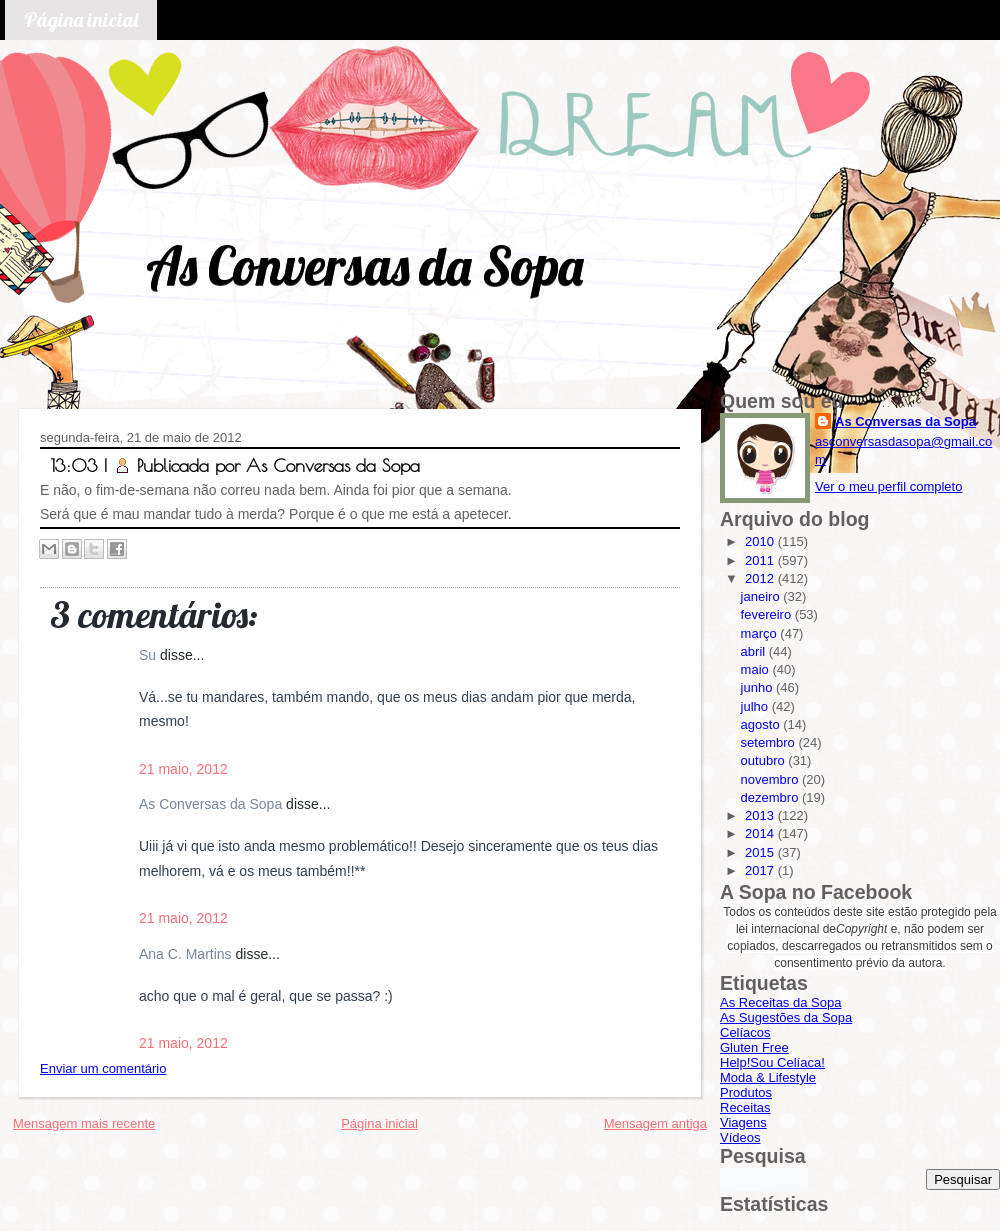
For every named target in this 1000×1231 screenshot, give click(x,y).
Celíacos (745, 1032)
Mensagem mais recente (84, 1123)
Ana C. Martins (187, 954)
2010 (761, 541)
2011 (761, 560)
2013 (761, 815)
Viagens (743, 1122)
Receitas (745, 1107)
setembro (770, 742)
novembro (771, 779)
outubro (765, 760)
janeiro (762, 596)
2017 (761, 870)
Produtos (746, 1092)
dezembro (771, 797)
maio (757, 669)
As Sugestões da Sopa (786, 1017)
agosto (762, 724)
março (761, 633)
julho (756, 706)
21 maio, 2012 (183, 769)
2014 (761, 833)
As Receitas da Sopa (780, 1002)
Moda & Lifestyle (768, 1077)
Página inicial (81, 19)
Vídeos (740, 1137)
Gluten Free (754, 1047)
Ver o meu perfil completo (888, 486)
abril (755, 651)
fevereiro (768, 614)
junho (758, 687)
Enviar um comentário (103, 1068)
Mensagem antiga (655, 1123)
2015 (761, 852)
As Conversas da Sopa (364, 265)
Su (149, 655)
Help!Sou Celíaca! (772, 1062)
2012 (761, 578)
